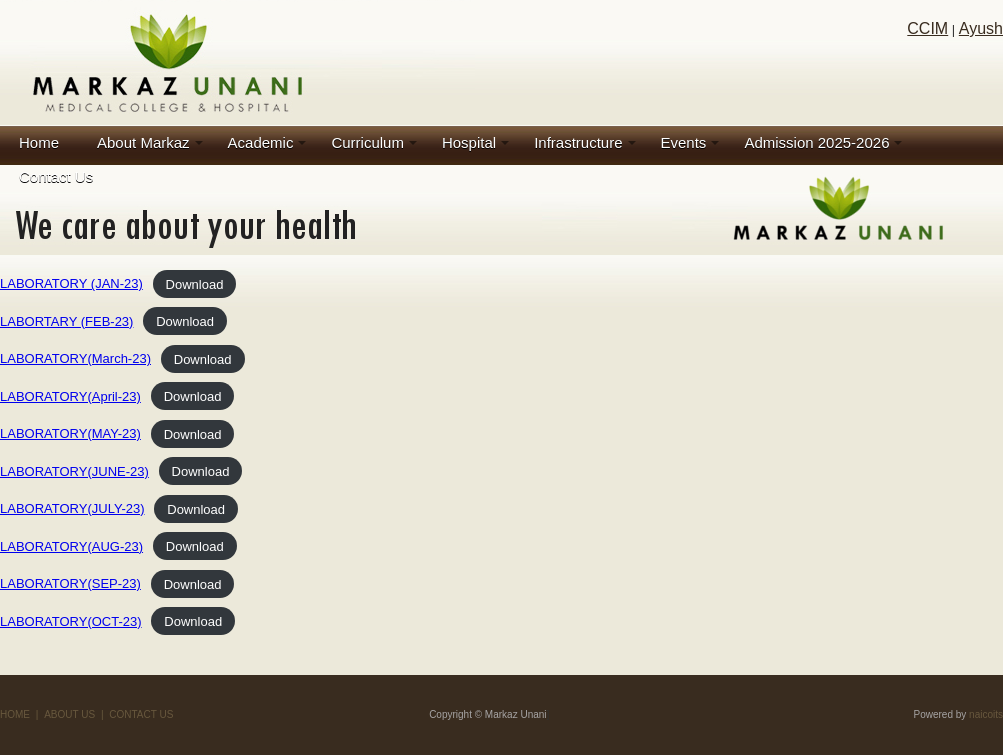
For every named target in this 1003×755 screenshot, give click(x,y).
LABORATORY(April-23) (70, 396)
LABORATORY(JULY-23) (72, 508)
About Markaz (143, 142)
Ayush (981, 28)
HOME (15, 714)
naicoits (986, 714)
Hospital (469, 142)
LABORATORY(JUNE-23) (74, 471)
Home (39, 142)
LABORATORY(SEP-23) (70, 583)
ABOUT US (69, 714)
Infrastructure (578, 142)
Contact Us (56, 176)
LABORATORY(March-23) (75, 358)
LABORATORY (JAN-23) (71, 283)
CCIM (927, 28)
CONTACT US (141, 714)
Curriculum (367, 142)
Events (684, 142)
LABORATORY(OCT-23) (71, 621)
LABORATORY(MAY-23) (70, 433)
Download (195, 283)
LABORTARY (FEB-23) (66, 321)
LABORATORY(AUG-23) (71, 546)
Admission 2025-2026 (816, 142)
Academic (261, 142)
